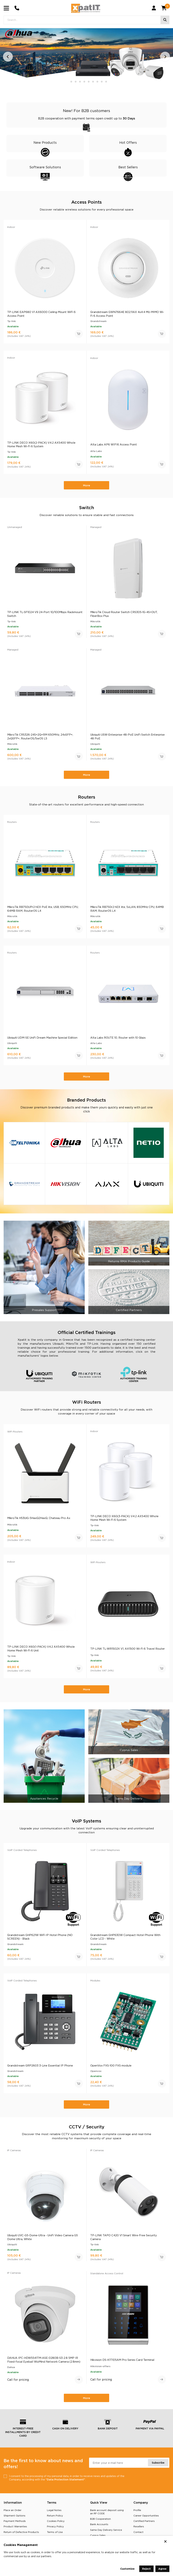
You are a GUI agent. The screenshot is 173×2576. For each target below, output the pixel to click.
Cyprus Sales (98, 2535)
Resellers (138, 2526)
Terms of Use (55, 2532)
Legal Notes (54, 2510)
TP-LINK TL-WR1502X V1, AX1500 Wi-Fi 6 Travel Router (127, 1648)
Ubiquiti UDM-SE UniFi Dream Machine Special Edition (42, 1037)
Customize (127, 2568)
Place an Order (12, 2510)
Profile (137, 2510)
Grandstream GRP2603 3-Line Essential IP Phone (40, 2065)
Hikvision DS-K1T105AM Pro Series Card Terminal (122, 2359)
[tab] (67, 81)
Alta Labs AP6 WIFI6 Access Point (113, 444)
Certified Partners (144, 2521)
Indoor (11, 227)
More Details (79, 2380)
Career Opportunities (146, 2515)
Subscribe (158, 2462)
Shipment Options (14, 2515)
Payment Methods (15, 2521)
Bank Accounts (99, 2524)
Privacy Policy (55, 2526)
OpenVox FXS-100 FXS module (110, 2065)
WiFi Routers (14, 1431)
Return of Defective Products (21, 2532)
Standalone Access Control (106, 2273)
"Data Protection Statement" (65, 2479)
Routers (12, 822)
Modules (95, 1980)
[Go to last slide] (8, 57)
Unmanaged (14, 527)
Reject (146, 2568)
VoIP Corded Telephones (22, 1850)
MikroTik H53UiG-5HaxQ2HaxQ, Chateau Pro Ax (38, 1517)
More (86, 485)
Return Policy (55, 2515)
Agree (162, 2568)
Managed (95, 527)
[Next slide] (165, 57)
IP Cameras (14, 2150)
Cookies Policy (56, 2521)
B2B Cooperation (100, 2519)
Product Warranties (15, 2526)
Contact (138, 2532)
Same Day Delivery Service (106, 2530)
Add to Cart (79, 334)
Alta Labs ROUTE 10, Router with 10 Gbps (118, 1037)
